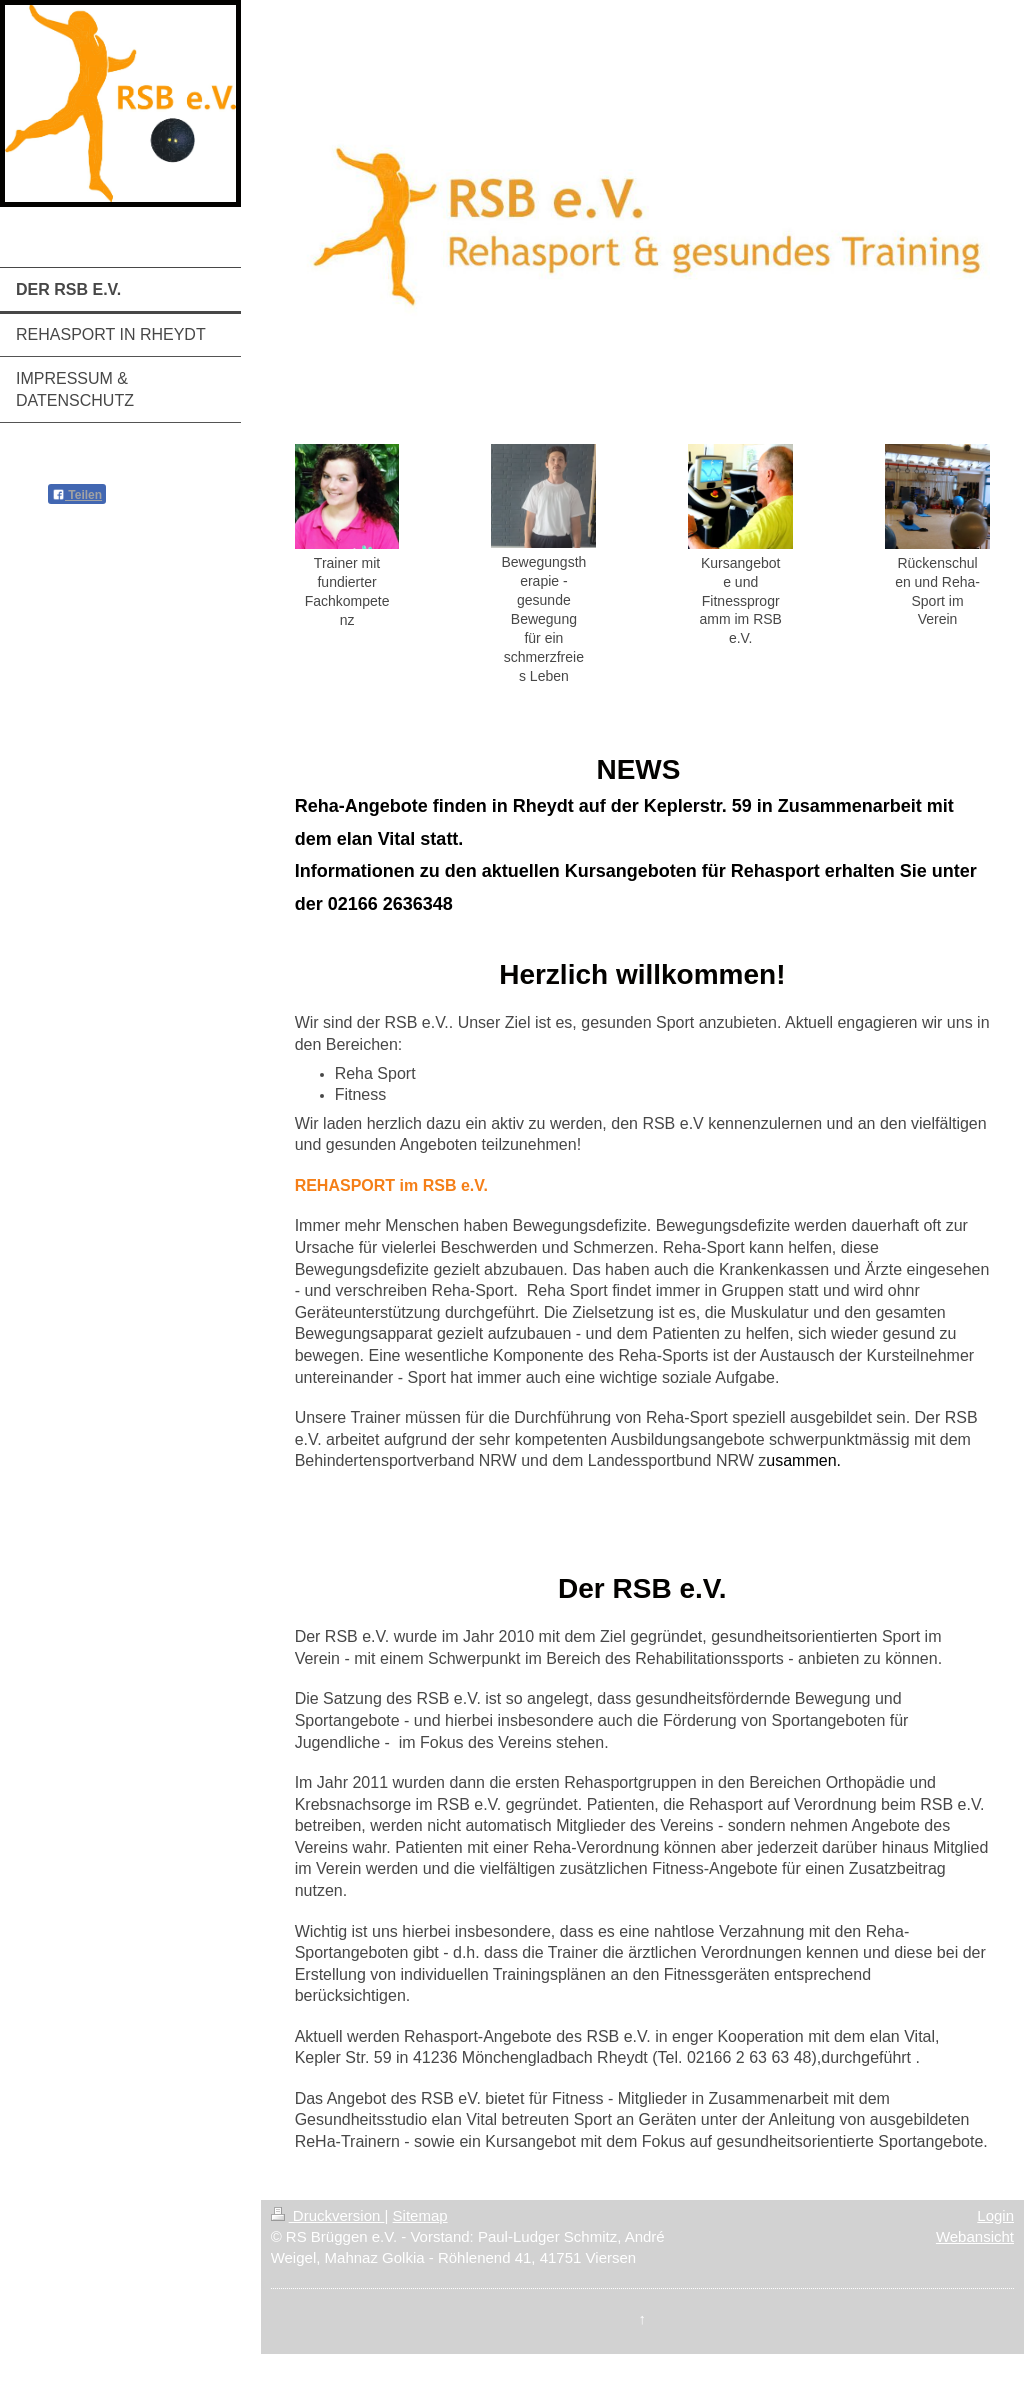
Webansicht (975, 2236)
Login (995, 2215)
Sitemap (420, 2215)
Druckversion (328, 2215)
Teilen (77, 495)
